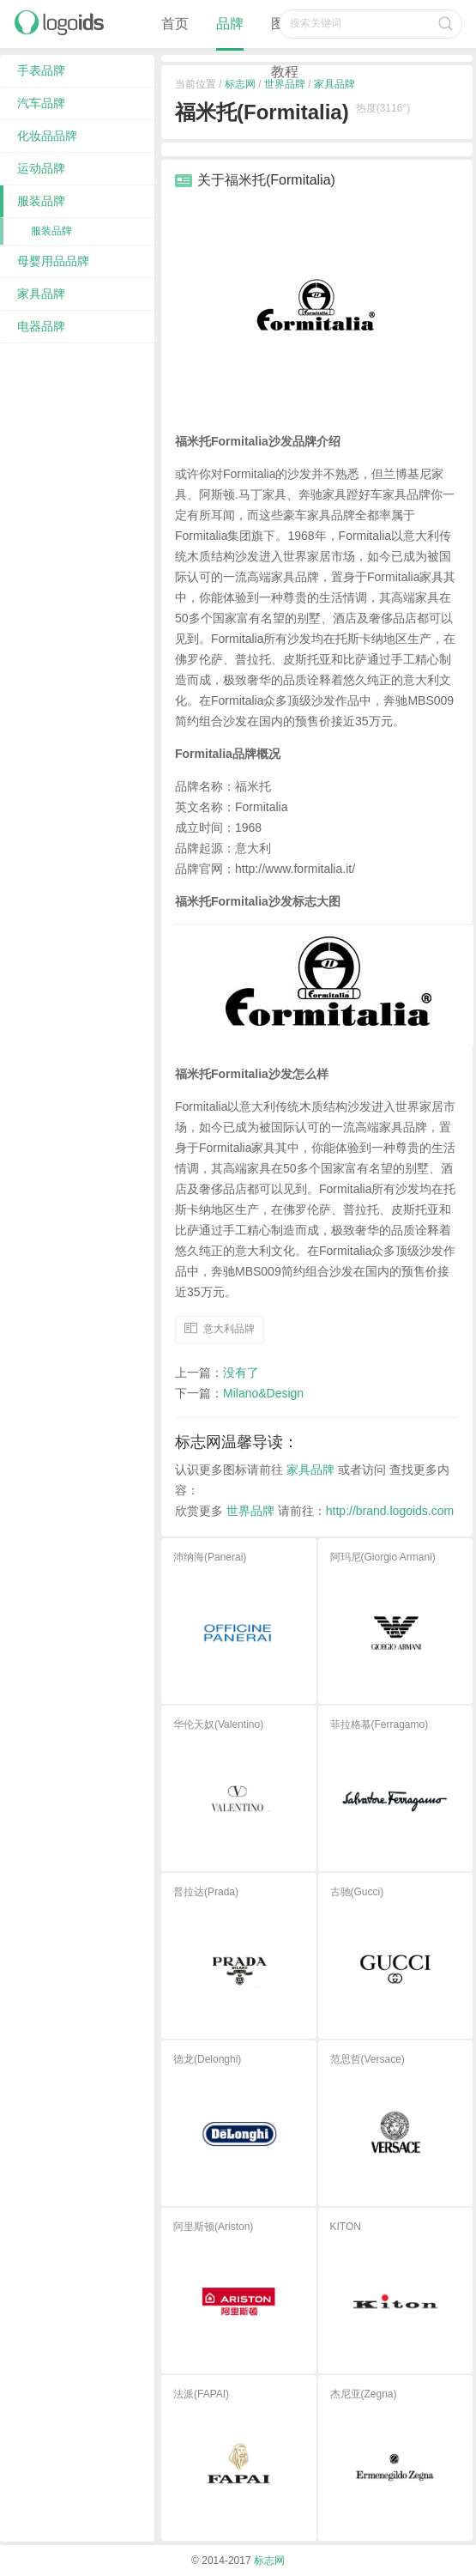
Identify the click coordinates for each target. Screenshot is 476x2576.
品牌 (230, 23)
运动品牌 (41, 168)
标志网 (269, 2561)
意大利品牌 (229, 1329)
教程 (284, 71)
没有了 (241, 1373)
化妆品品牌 (47, 135)
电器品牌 (41, 326)
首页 (175, 23)
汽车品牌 (41, 103)
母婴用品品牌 (53, 261)
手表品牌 (41, 70)
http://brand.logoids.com (390, 1511)
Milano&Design (263, 1394)
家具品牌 (310, 1470)
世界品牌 (250, 1511)
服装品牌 (41, 201)
